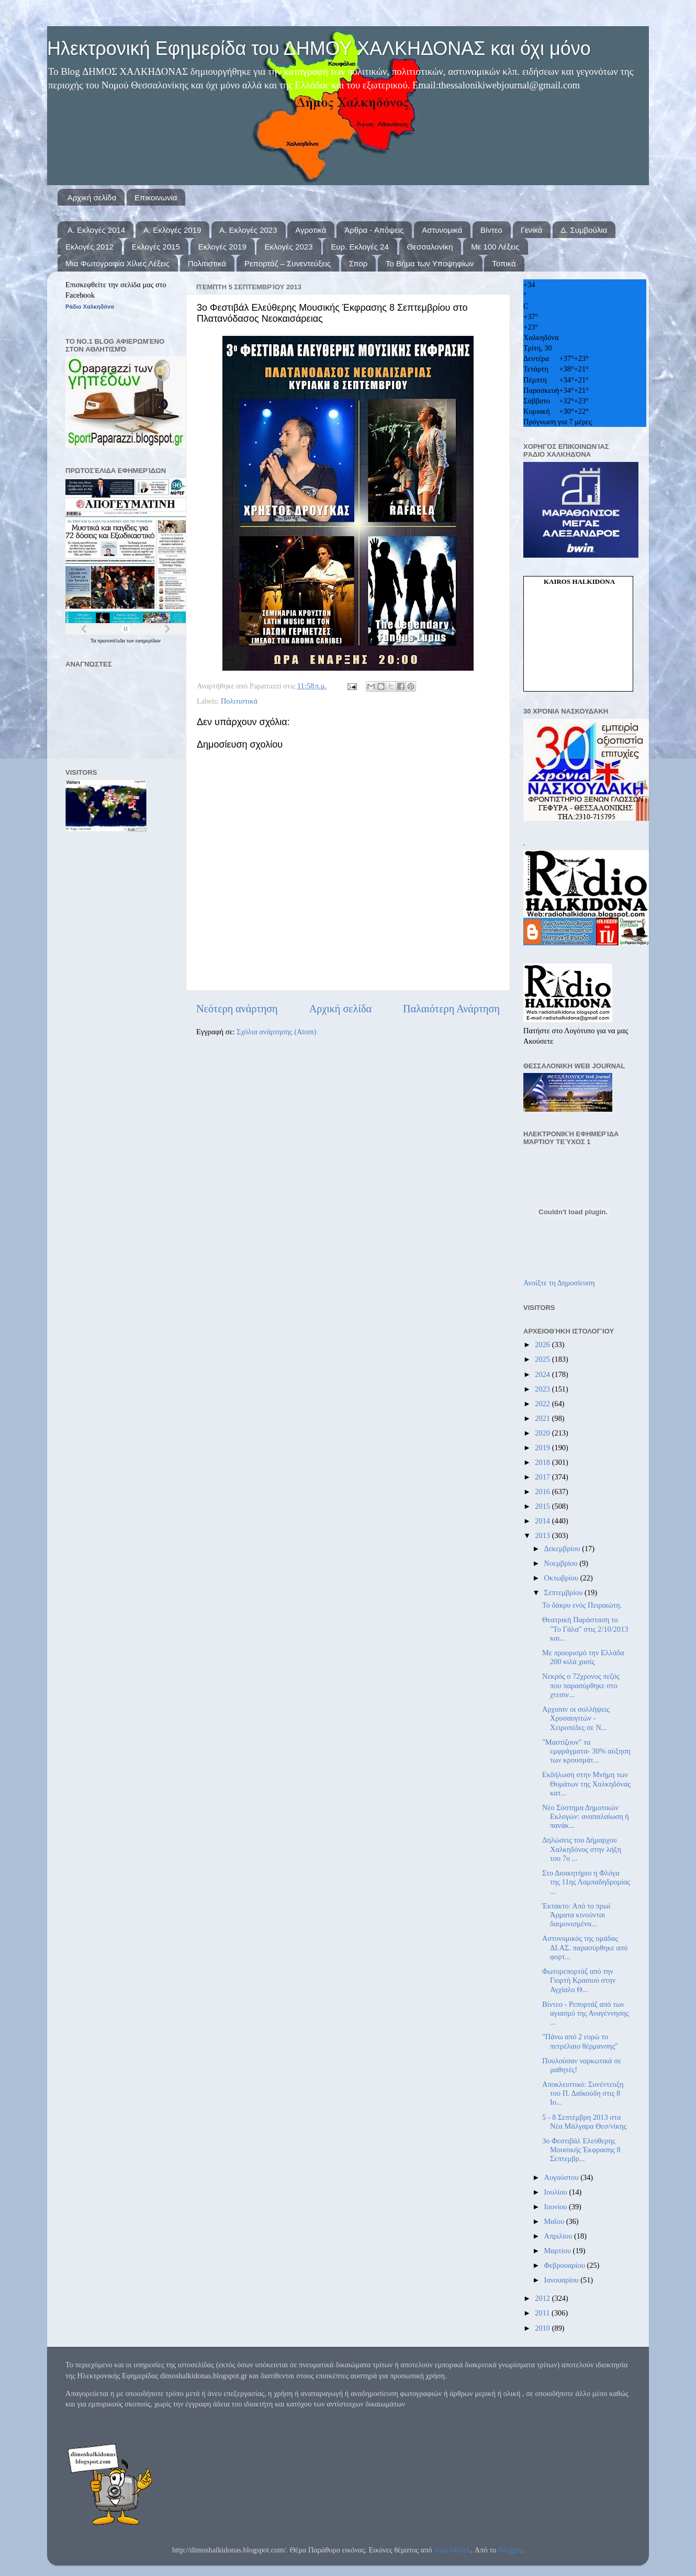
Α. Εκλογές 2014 (96, 229)
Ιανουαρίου (562, 2280)
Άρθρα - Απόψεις (373, 229)
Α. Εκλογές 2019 (172, 229)
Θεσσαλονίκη (430, 246)
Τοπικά (503, 263)
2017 (543, 1477)
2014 (543, 1521)
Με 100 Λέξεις (495, 246)
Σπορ (358, 263)
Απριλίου (559, 2236)
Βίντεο (491, 229)
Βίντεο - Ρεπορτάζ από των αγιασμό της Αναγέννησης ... (585, 2013)
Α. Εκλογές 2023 (248, 229)
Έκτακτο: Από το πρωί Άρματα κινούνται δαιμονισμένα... (576, 1915)
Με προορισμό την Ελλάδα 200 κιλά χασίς (583, 1657)
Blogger (510, 2550)
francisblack (452, 2550)
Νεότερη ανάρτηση (237, 1008)
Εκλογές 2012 (89, 246)
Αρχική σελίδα (92, 197)
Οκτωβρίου (562, 1578)
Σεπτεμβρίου (564, 1592)
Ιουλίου (556, 2192)
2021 (543, 1418)
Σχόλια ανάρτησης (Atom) (276, 1031)
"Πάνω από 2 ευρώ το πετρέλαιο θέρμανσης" (580, 2041)
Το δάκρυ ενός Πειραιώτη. (582, 1605)
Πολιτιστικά (207, 263)
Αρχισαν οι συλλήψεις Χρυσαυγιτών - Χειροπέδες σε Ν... (576, 1718)
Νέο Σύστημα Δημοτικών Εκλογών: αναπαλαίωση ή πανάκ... (585, 1816)
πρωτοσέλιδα (111, 640)
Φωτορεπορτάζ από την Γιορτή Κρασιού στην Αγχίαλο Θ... (578, 1980)
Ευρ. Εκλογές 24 (359, 246)
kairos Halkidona (579, 581)
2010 (543, 2328)
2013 (543, 1535)
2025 (543, 1359)
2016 (543, 1491)
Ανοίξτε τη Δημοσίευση (559, 1283)
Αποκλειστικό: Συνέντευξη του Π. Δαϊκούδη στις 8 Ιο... (583, 2093)
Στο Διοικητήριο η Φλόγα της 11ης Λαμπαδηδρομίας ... (586, 1882)
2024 (543, 1374)
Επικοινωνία (155, 197)
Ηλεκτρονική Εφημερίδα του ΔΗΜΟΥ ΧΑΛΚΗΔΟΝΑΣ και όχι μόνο (319, 48)
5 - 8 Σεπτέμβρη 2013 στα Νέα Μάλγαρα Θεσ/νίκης (584, 2121)
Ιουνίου (556, 2206)
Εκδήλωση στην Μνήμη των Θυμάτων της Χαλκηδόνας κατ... (586, 1783)
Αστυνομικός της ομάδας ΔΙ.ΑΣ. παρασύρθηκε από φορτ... (585, 1947)
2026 (543, 1344)
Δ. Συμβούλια (583, 229)
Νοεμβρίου (562, 1563)
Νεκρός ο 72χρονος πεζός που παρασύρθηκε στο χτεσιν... (581, 1685)
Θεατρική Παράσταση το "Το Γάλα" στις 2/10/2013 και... (585, 1628)
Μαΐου (555, 2221)
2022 (543, 1403)
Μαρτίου (558, 2250)
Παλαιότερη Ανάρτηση (451, 1008)
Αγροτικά (310, 229)
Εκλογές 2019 (222, 246)
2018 (543, 1462)
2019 (543, 1447)
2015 (543, 1506)
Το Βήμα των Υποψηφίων (430, 263)
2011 (543, 2313)
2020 (543, 1433)
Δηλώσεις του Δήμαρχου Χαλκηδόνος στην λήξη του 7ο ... (581, 1849)
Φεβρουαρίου (565, 2265)
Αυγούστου (562, 2177)
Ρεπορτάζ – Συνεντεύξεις (287, 263)
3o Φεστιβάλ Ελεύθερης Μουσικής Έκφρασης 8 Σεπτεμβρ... (581, 2150)
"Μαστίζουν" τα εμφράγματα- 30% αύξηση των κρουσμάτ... (586, 1751)
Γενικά (532, 229)
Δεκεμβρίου (563, 1548)
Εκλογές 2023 (288, 246)
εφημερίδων (148, 640)
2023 (543, 1389)
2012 (543, 2298)
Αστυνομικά (442, 229)
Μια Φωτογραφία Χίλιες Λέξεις (117, 263)
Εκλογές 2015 (156, 246)
